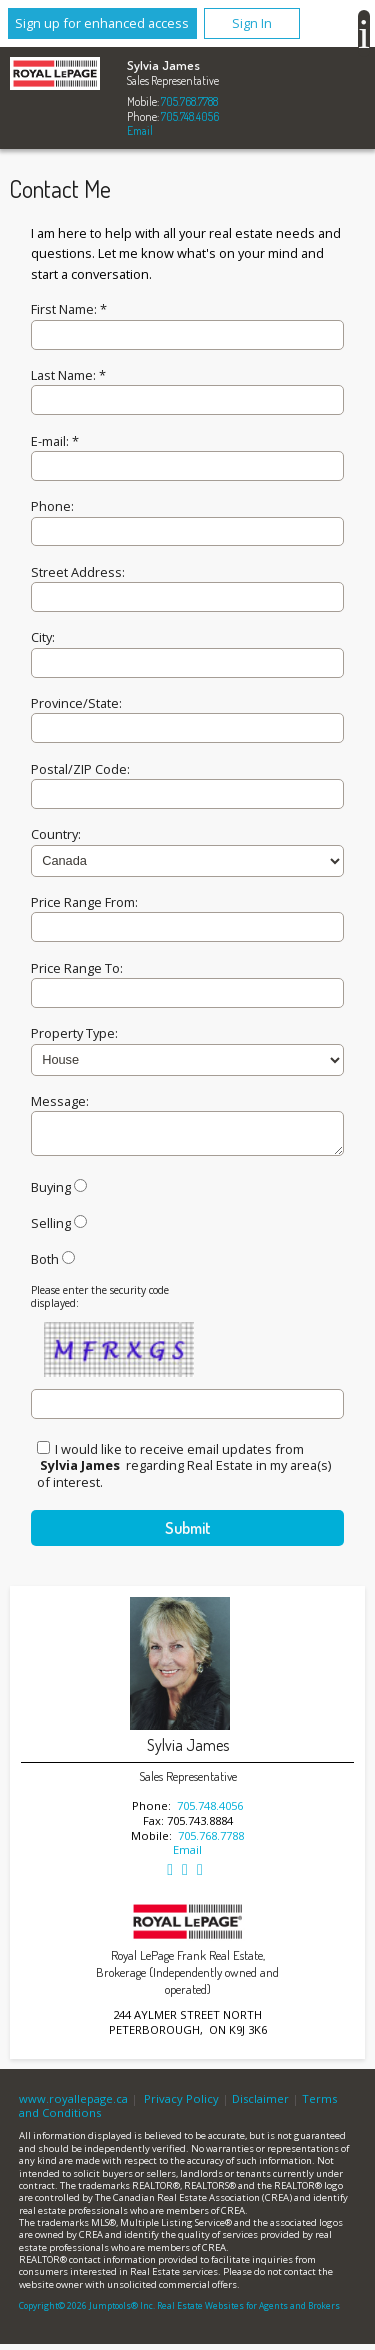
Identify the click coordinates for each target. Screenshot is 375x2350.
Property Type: (74, 1033)
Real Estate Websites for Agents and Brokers (248, 2312)
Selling (51, 1229)
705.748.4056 (190, 116)
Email (140, 130)
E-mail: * (55, 441)
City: (43, 637)
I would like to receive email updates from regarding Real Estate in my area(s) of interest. (184, 1471)
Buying (51, 1193)
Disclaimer (260, 2104)
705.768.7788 (189, 101)
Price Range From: (84, 902)
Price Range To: (77, 968)
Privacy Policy (181, 2104)
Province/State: (76, 703)
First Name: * (69, 309)
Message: (60, 1101)
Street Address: (78, 572)
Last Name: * (68, 375)
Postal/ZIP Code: (80, 769)
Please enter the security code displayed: (100, 1302)
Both (45, 1265)
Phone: (52, 506)
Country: (56, 834)
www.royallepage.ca (73, 2104)
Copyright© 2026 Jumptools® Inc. (87, 2312)
